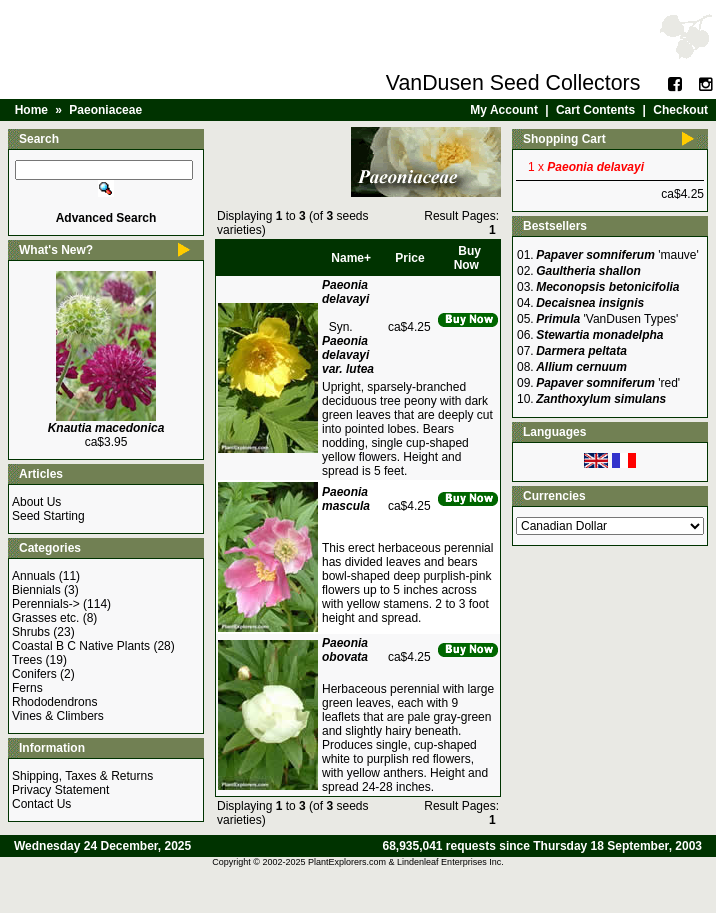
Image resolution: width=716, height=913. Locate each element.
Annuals (33, 576)
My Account (504, 110)
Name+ (351, 258)
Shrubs (31, 632)
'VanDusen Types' (607, 319)
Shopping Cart (564, 139)
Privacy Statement (60, 790)
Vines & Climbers (58, 716)
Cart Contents (595, 110)
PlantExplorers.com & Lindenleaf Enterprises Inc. (406, 862)
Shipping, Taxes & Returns (82, 776)
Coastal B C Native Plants (81, 646)
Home (31, 110)
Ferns (27, 688)
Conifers (34, 674)
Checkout (680, 110)
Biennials (36, 590)
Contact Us (41, 804)
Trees (27, 660)
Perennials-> (46, 604)
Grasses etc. (45, 618)
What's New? (56, 250)
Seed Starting (48, 516)
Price (409, 258)
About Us (36, 502)
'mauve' (617, 255)
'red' (608, 383)
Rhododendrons (54, 702)
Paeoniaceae (105, 110)
